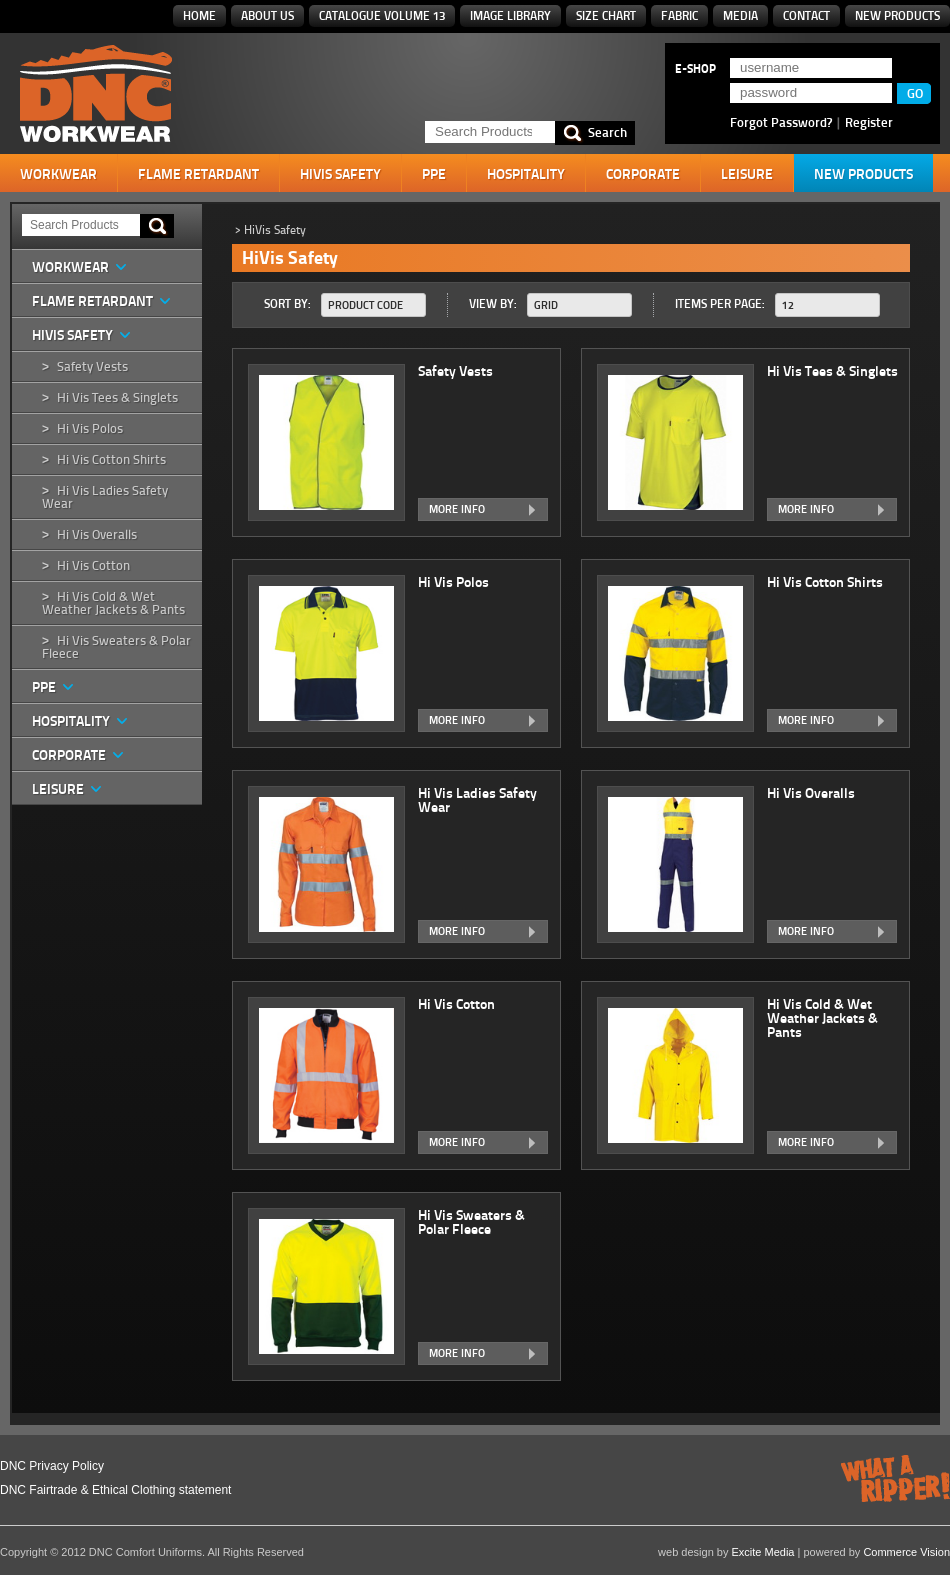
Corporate (643, 174)
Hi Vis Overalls (97, 534)
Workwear (58, 174)
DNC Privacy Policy (52, 1466)
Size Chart (606, 15)
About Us (267, 15)
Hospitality (526, 174)
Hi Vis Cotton (93, 565)
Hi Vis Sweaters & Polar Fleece (116, 647)
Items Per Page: (720, 303)
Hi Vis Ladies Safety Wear (105, 497)
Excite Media (763, 1552)
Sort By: (287, 303)
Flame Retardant (198, 174)
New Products (897, 15)
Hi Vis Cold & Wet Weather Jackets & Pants (113, 603)
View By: (493, 303)
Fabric (679, 15)
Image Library (510, 15)
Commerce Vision (906, 1552)
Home (199, 15)
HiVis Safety (340, 174)
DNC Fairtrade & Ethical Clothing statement (115, 1490)
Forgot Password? (781, 122)
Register (869, 122)
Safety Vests (92, 366)
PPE (434, 174)
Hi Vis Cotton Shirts (111, 459)
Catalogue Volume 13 (382, 15)
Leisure (747, 174)
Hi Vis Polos (90, 428)
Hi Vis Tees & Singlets (117, 397)
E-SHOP (695, 69)
